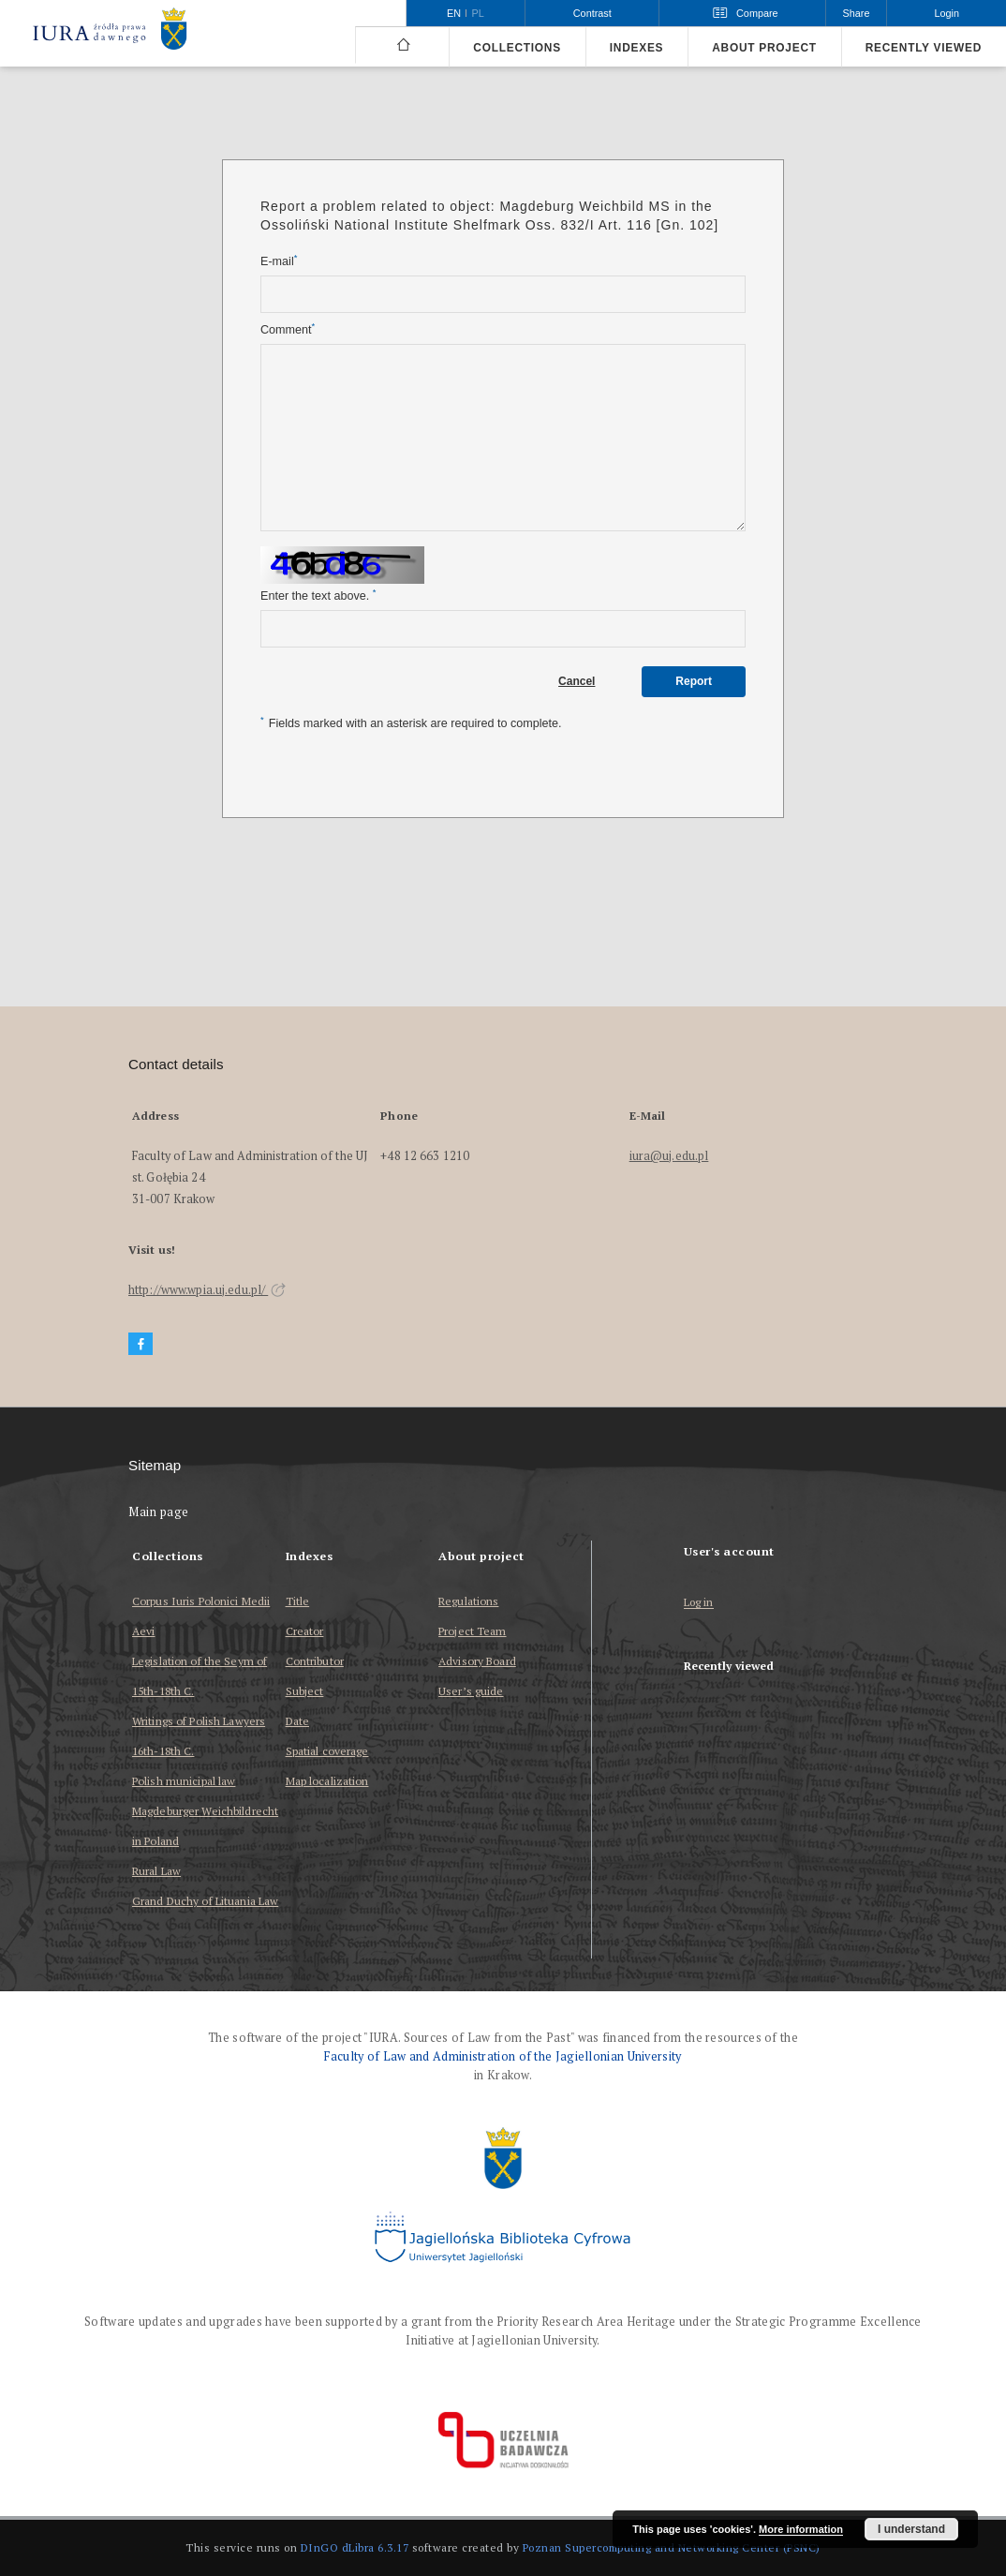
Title (298, 1601)
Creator (305, 1631)
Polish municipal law (183, 1781)
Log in (699, 1603)
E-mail (278, 261)
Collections (516, 47)
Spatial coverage (327, 1751)
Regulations (468, 1601)
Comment (287, 329)
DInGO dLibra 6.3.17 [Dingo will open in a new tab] (355, 2547)
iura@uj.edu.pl (669, 1156)
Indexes (636, 47)
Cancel (576, 681)
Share (856, 13)
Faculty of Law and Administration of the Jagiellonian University (502, 2056)
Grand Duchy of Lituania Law (205, 1901)
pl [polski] (478, 13)
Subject (305, 1691)
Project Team (472, 1631)
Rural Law (156, 1871)
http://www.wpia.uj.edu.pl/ (207, 1290)
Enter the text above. (318, 595)
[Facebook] (140, 1344)
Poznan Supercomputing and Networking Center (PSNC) (672, 2547)
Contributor (315, 1661)
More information (801, 2529)
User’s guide (470, 1691)
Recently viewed (923, 47)
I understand (911, 2529)
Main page (158, 1512)
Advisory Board (477, 1661)
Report (693, 681)
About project (764, 47)
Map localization (327, 1781)
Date (297, 1721)
